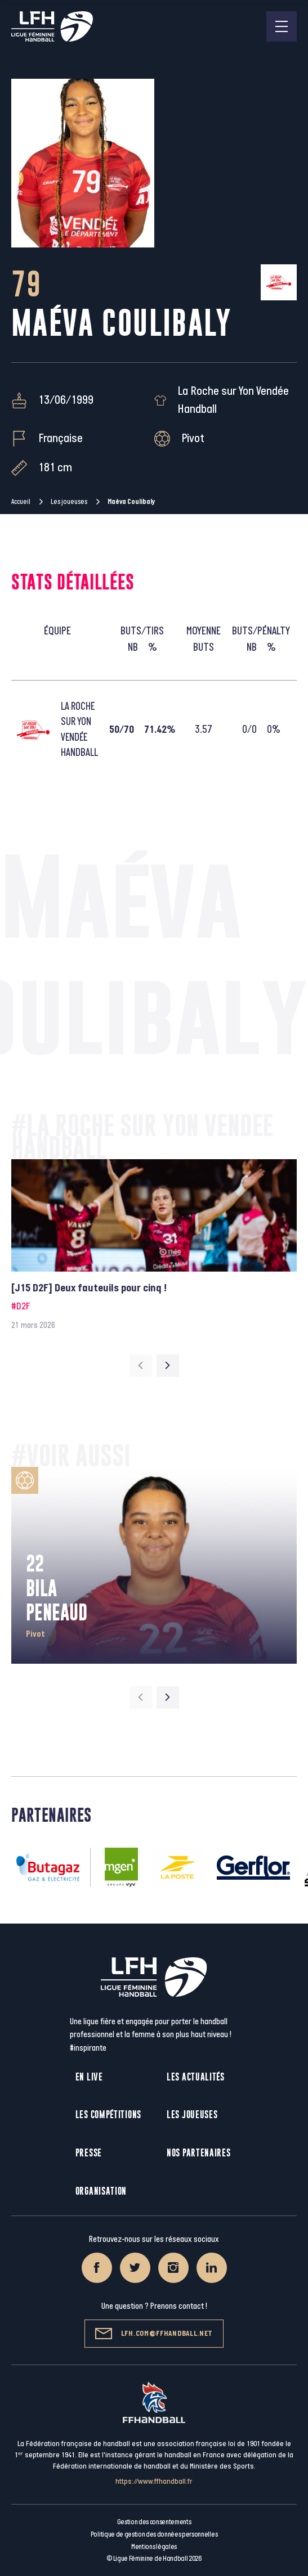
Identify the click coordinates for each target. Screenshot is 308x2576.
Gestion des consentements (154, 2522)
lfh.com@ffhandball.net (154, 2333)
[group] (154, 1245)
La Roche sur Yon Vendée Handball (233, 400)
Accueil (20, 501)
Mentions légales (154, 2546)
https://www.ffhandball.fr (154, 2481)
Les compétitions (108, 2114)
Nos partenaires (199, 2152)
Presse (88, 2152)
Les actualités (196, 2076)
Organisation (101, 2191)
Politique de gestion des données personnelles (154, 2534)
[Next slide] (168, 1365)
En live (89, 2076)
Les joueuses (69, 501)
